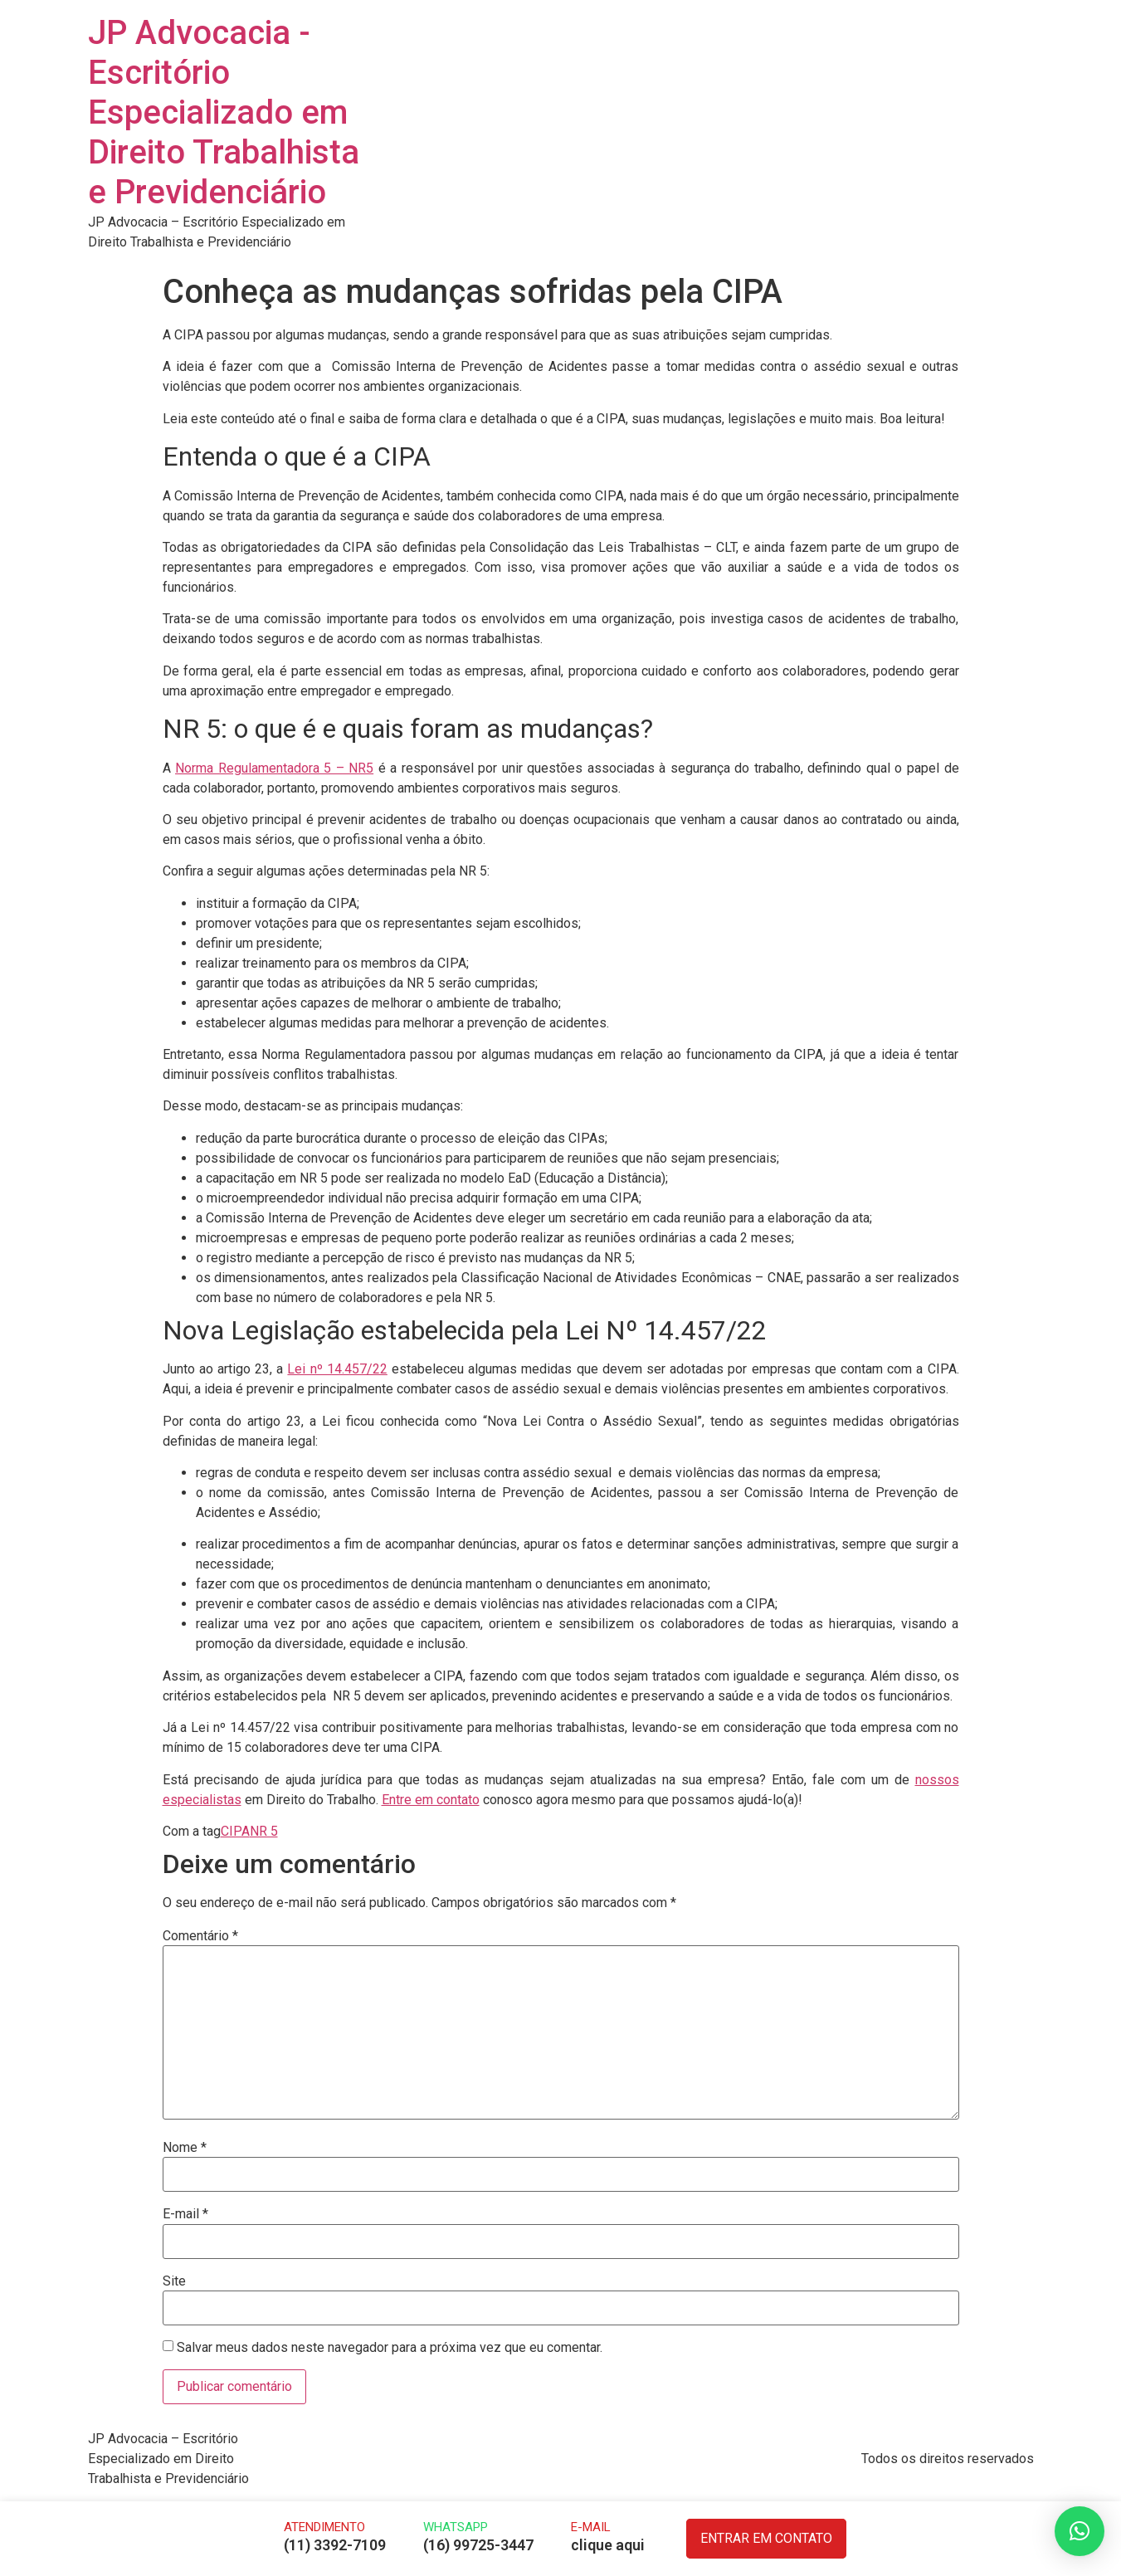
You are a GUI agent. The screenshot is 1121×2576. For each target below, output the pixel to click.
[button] (1079, 2531)
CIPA (235, 1831)
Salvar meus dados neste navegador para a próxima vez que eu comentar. (389, 2347)
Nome (185, 2147)
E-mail (185, 2214)
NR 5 (264, 1831)
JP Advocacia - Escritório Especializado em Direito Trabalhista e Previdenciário (223, 112)
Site (174, 2281)
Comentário (200, 1936)
